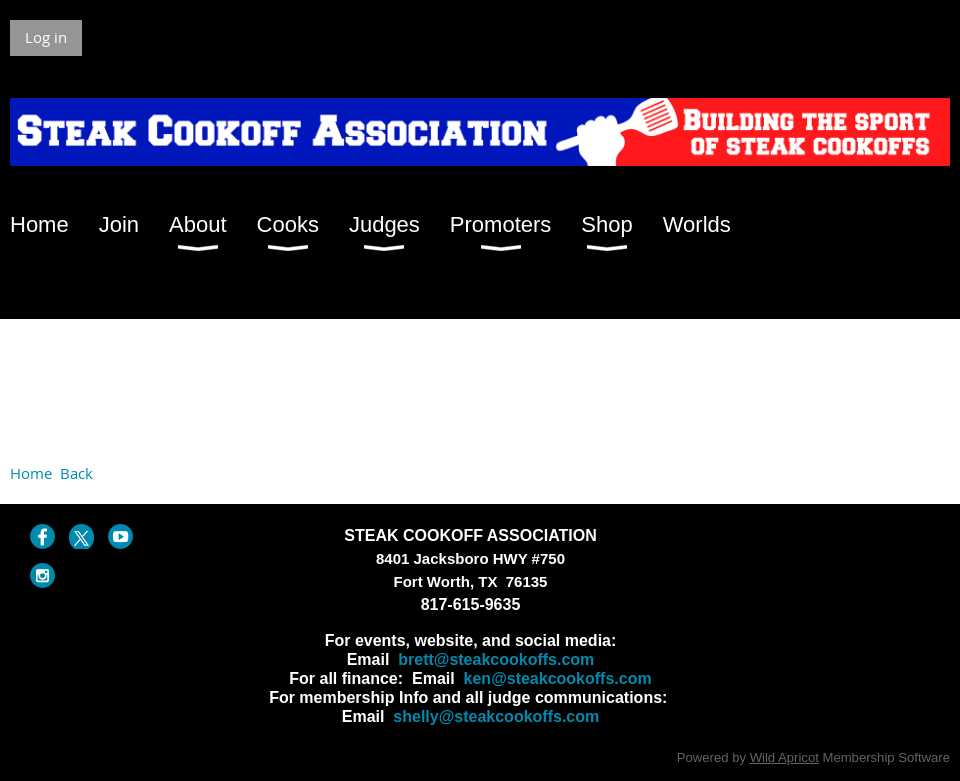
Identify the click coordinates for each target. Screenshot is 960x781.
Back (76, 473)
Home (31, 473)
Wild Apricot (784, 757)
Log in (46, 37)
